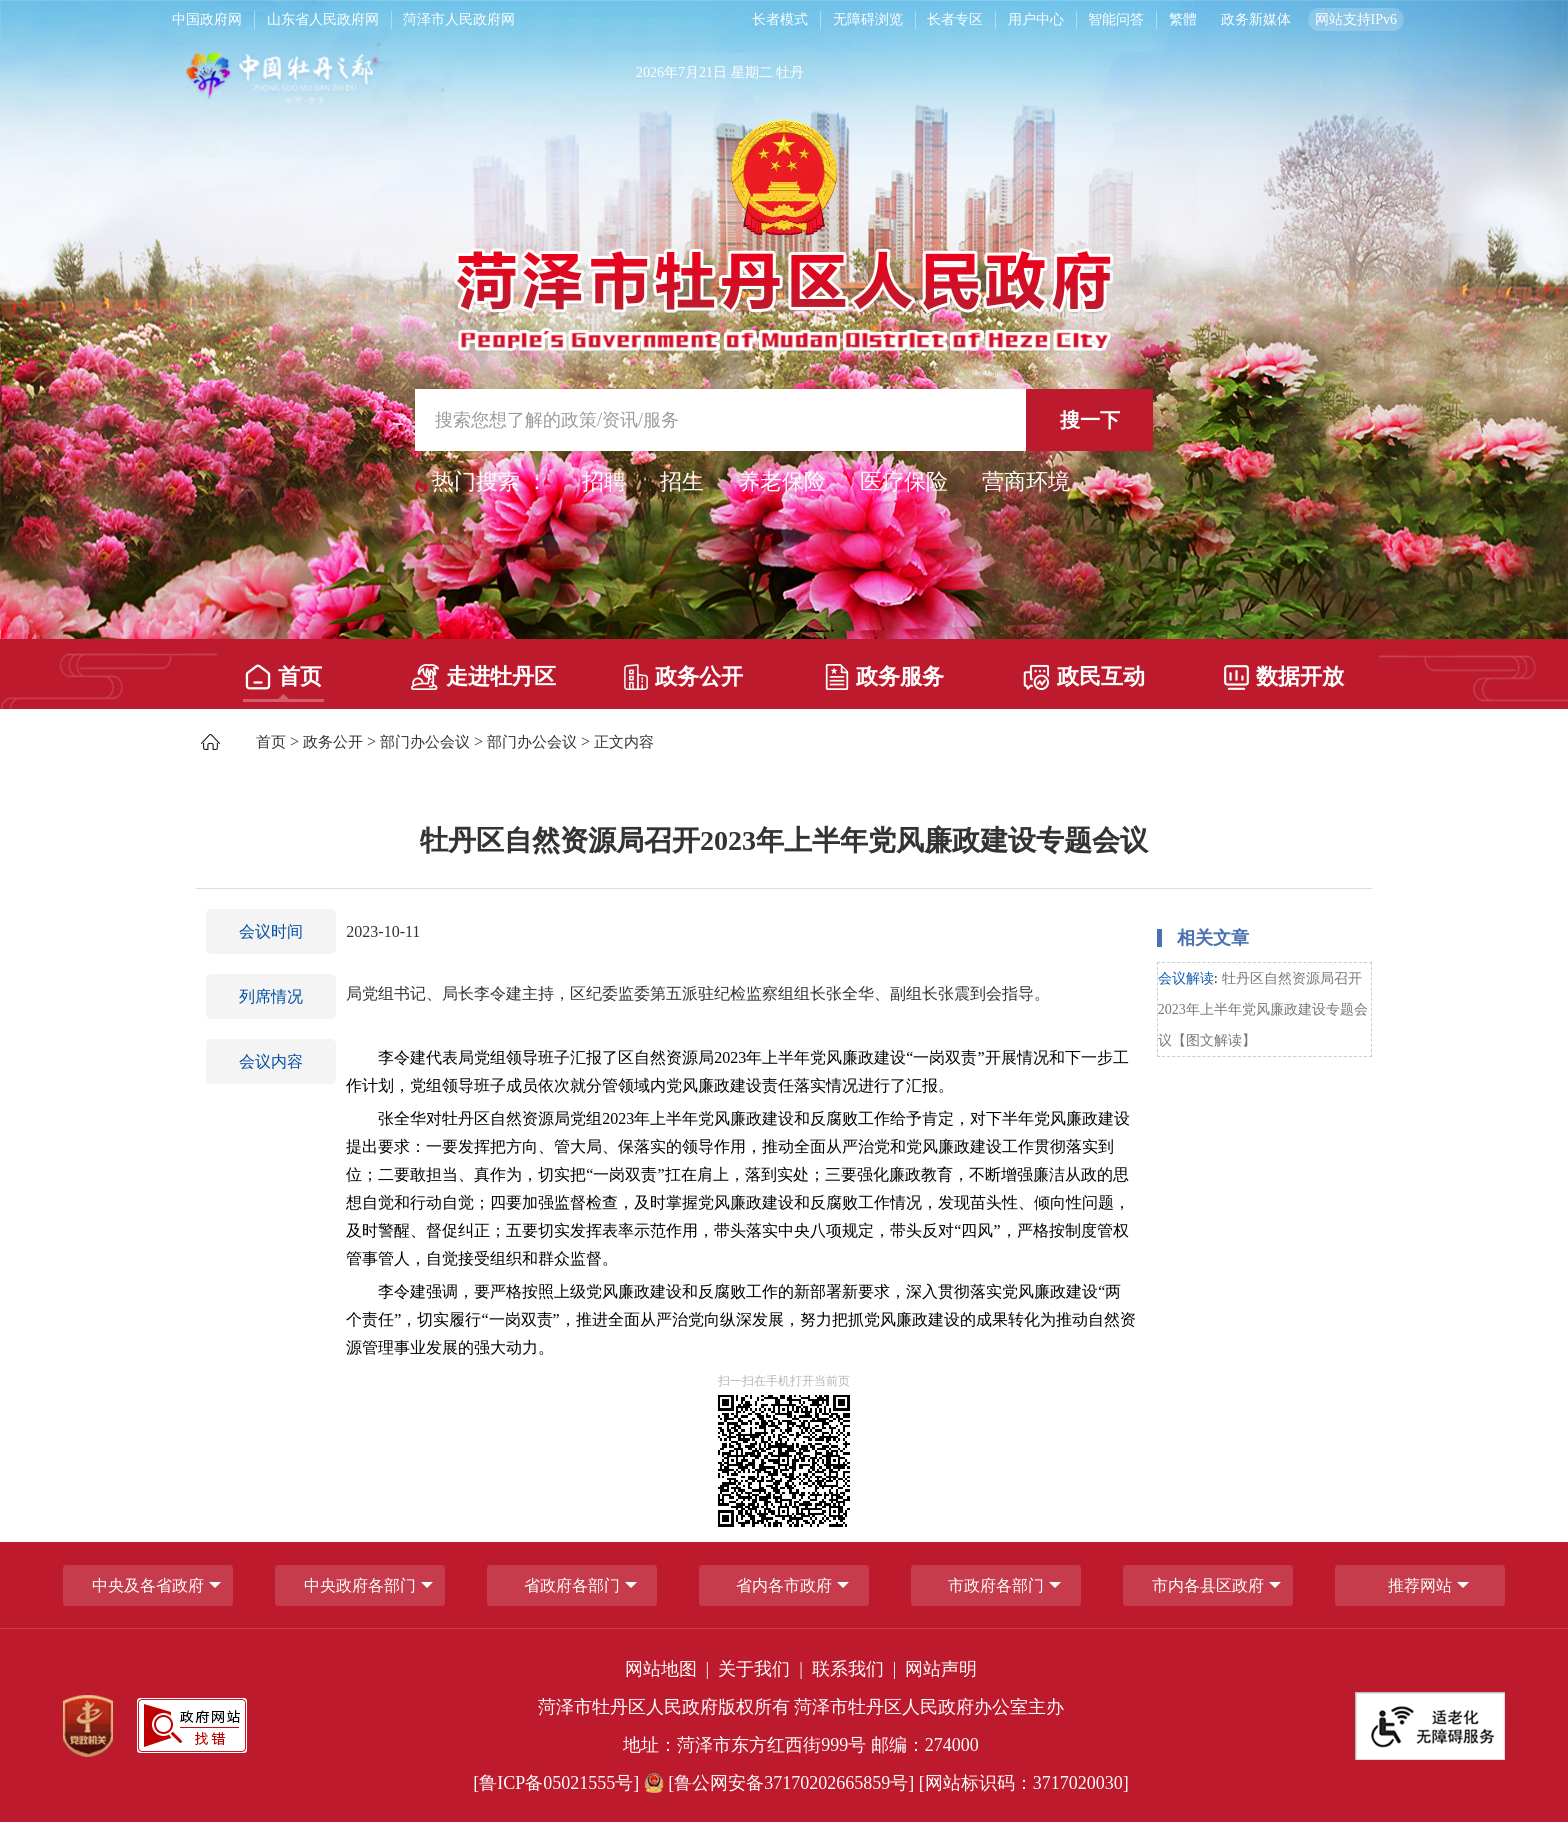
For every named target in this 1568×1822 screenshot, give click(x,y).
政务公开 (683, 677)
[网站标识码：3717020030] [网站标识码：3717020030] (1024, 1783)
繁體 (1183, 19)
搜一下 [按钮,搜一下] (1090, 420)
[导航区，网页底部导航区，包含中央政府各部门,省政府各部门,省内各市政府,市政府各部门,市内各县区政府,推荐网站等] (784, 1585)
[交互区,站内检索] (784, 420)
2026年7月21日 (681, 72)
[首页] (283, 670)
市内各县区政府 (1208, 1585)
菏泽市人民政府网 (459, 19)
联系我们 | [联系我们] (856, 1669)
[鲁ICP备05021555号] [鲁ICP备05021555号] (556, 1783)
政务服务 (884, 677)
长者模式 (780, 19)
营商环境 (1026, 481)
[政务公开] (683, 670)
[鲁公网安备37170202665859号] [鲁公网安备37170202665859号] (781, 1783)
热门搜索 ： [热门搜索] (490, 481)
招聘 (604, 481)
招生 (682, 481)
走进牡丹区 (483, 677)
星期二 (752, 72)
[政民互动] (1084, 670)
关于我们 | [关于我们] (762, 1669)
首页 (283, 677)
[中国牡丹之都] (360, 81)
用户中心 (1036, 19)
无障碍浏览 (868, 19)
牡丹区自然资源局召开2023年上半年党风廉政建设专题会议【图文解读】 (1263, 1009)
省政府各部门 (572, 1585)
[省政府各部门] (572, 1585)
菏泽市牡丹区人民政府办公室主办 (929, 1707)
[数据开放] (1284, 670)
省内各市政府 (784, 1585)
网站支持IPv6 (1356, 19)
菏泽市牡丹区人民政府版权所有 (664, 1707)
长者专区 (955, 19)
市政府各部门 (996, 1585)
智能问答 (1116, 19)
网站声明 (941, 1669)
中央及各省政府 (148, 1585)
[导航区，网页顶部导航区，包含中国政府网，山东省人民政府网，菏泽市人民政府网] (443, 20)
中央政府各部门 (360, 1585)
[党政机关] (88, 1726)
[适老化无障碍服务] (1430, 1726)
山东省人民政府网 (323, 19)
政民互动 (1084, 677)
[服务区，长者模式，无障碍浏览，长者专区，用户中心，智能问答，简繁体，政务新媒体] (1063, 20)
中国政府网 (207, 19)
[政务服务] (883, 670)
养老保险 (782, 481)
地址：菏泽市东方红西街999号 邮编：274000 (801, 1745)
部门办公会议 (425, 742)
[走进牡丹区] (483, 670)
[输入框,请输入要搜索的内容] (784, 420)
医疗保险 (904, 481)
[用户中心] (1038, 20)
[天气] (1006, 81)
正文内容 (624, 742)
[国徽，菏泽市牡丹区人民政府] (784, 233)
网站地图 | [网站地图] (669, 1669)
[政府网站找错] (192, 1725)
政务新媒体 (1256, 19)
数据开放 (1284, 676)
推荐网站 (1420, 1585)
